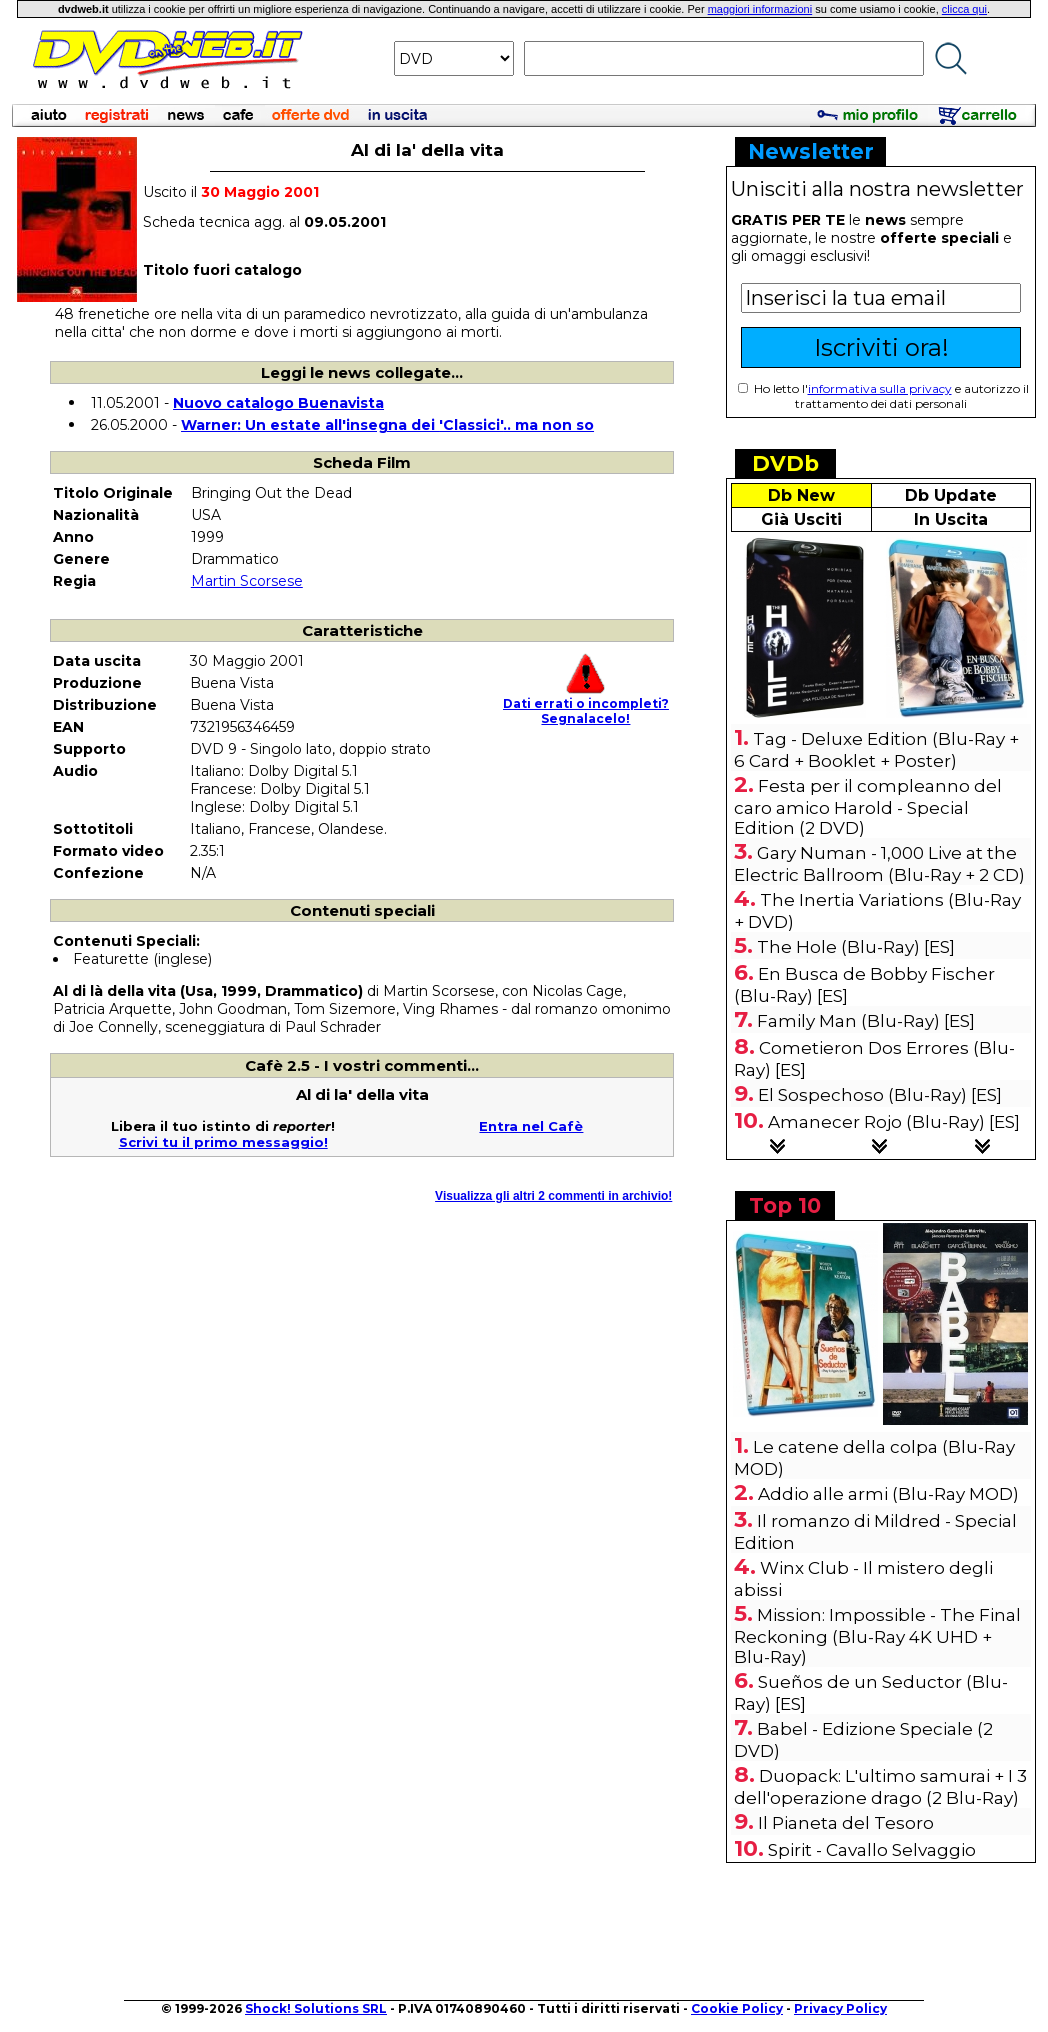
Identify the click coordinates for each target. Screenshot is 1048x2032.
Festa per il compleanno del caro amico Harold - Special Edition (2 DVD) (868, 807)
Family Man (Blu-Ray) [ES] (866, 1021)
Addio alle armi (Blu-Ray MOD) (888, 1494)
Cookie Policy (737, 2008)
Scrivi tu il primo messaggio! (223, 1142)
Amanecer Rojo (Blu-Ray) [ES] (894, 1122)
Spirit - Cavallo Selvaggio (872, 1850)
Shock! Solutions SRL (316, 2008)
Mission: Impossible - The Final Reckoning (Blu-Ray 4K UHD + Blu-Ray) (877, 1636)
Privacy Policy (840, 2008)
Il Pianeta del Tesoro (846, 1823)
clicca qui (964, 9)
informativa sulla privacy (880, 388)
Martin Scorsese (247, 581)
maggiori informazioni (760, 9)
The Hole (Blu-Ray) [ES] (856, 947)
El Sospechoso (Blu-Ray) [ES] (880, 1095)
